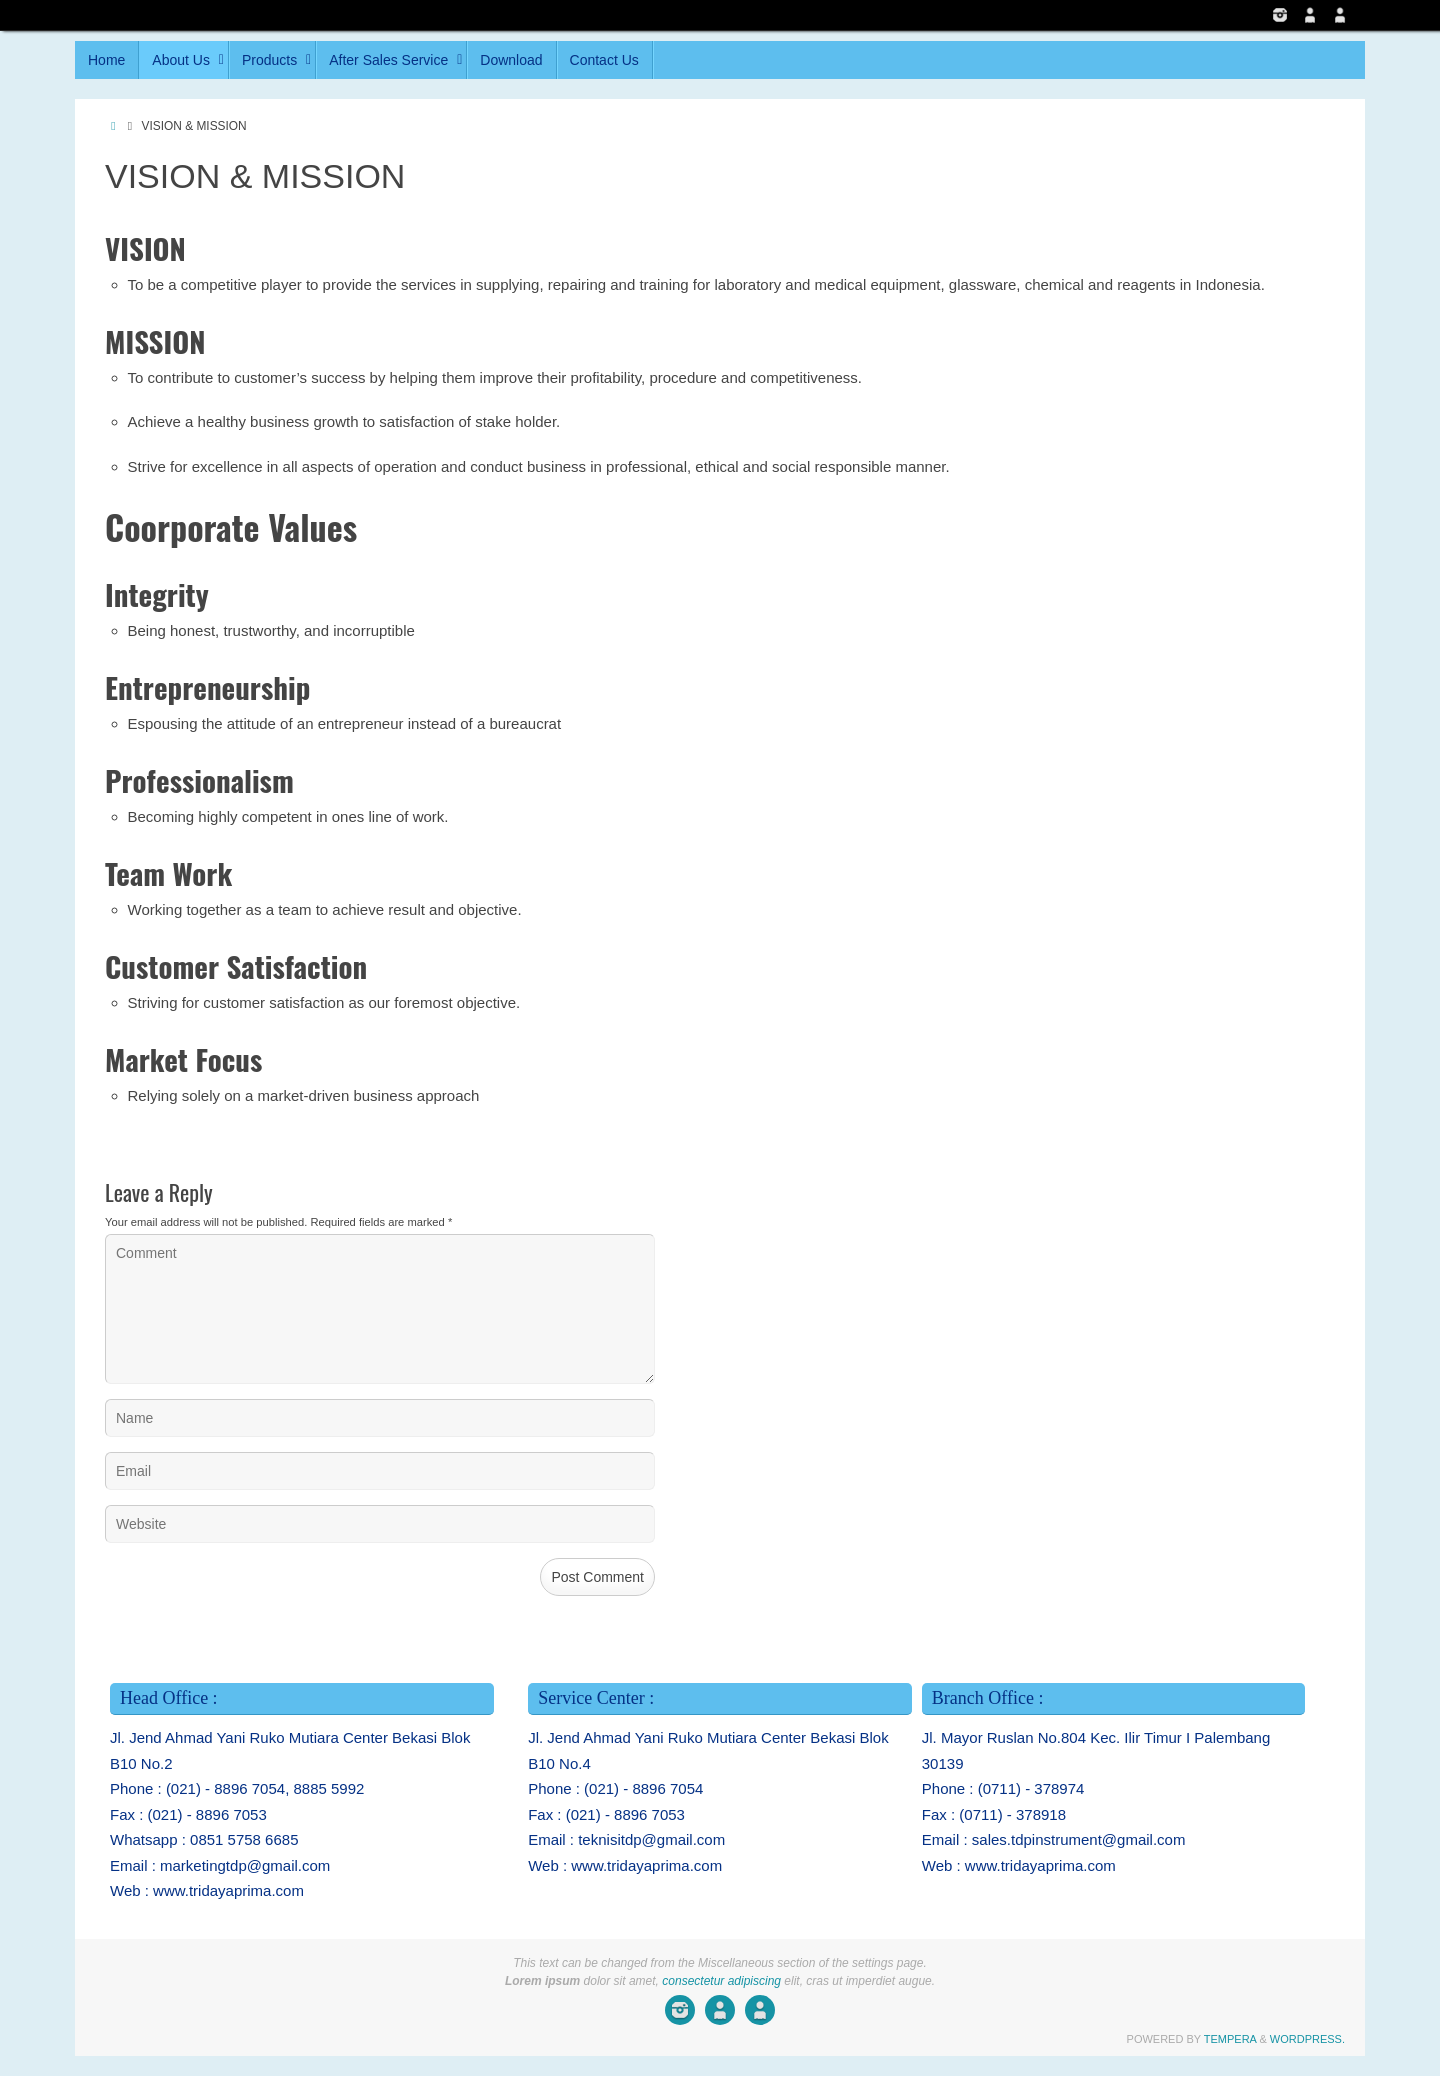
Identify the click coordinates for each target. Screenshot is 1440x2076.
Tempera (1230, 2039)
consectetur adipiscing (721, 1981)
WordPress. (1307, 2039)
